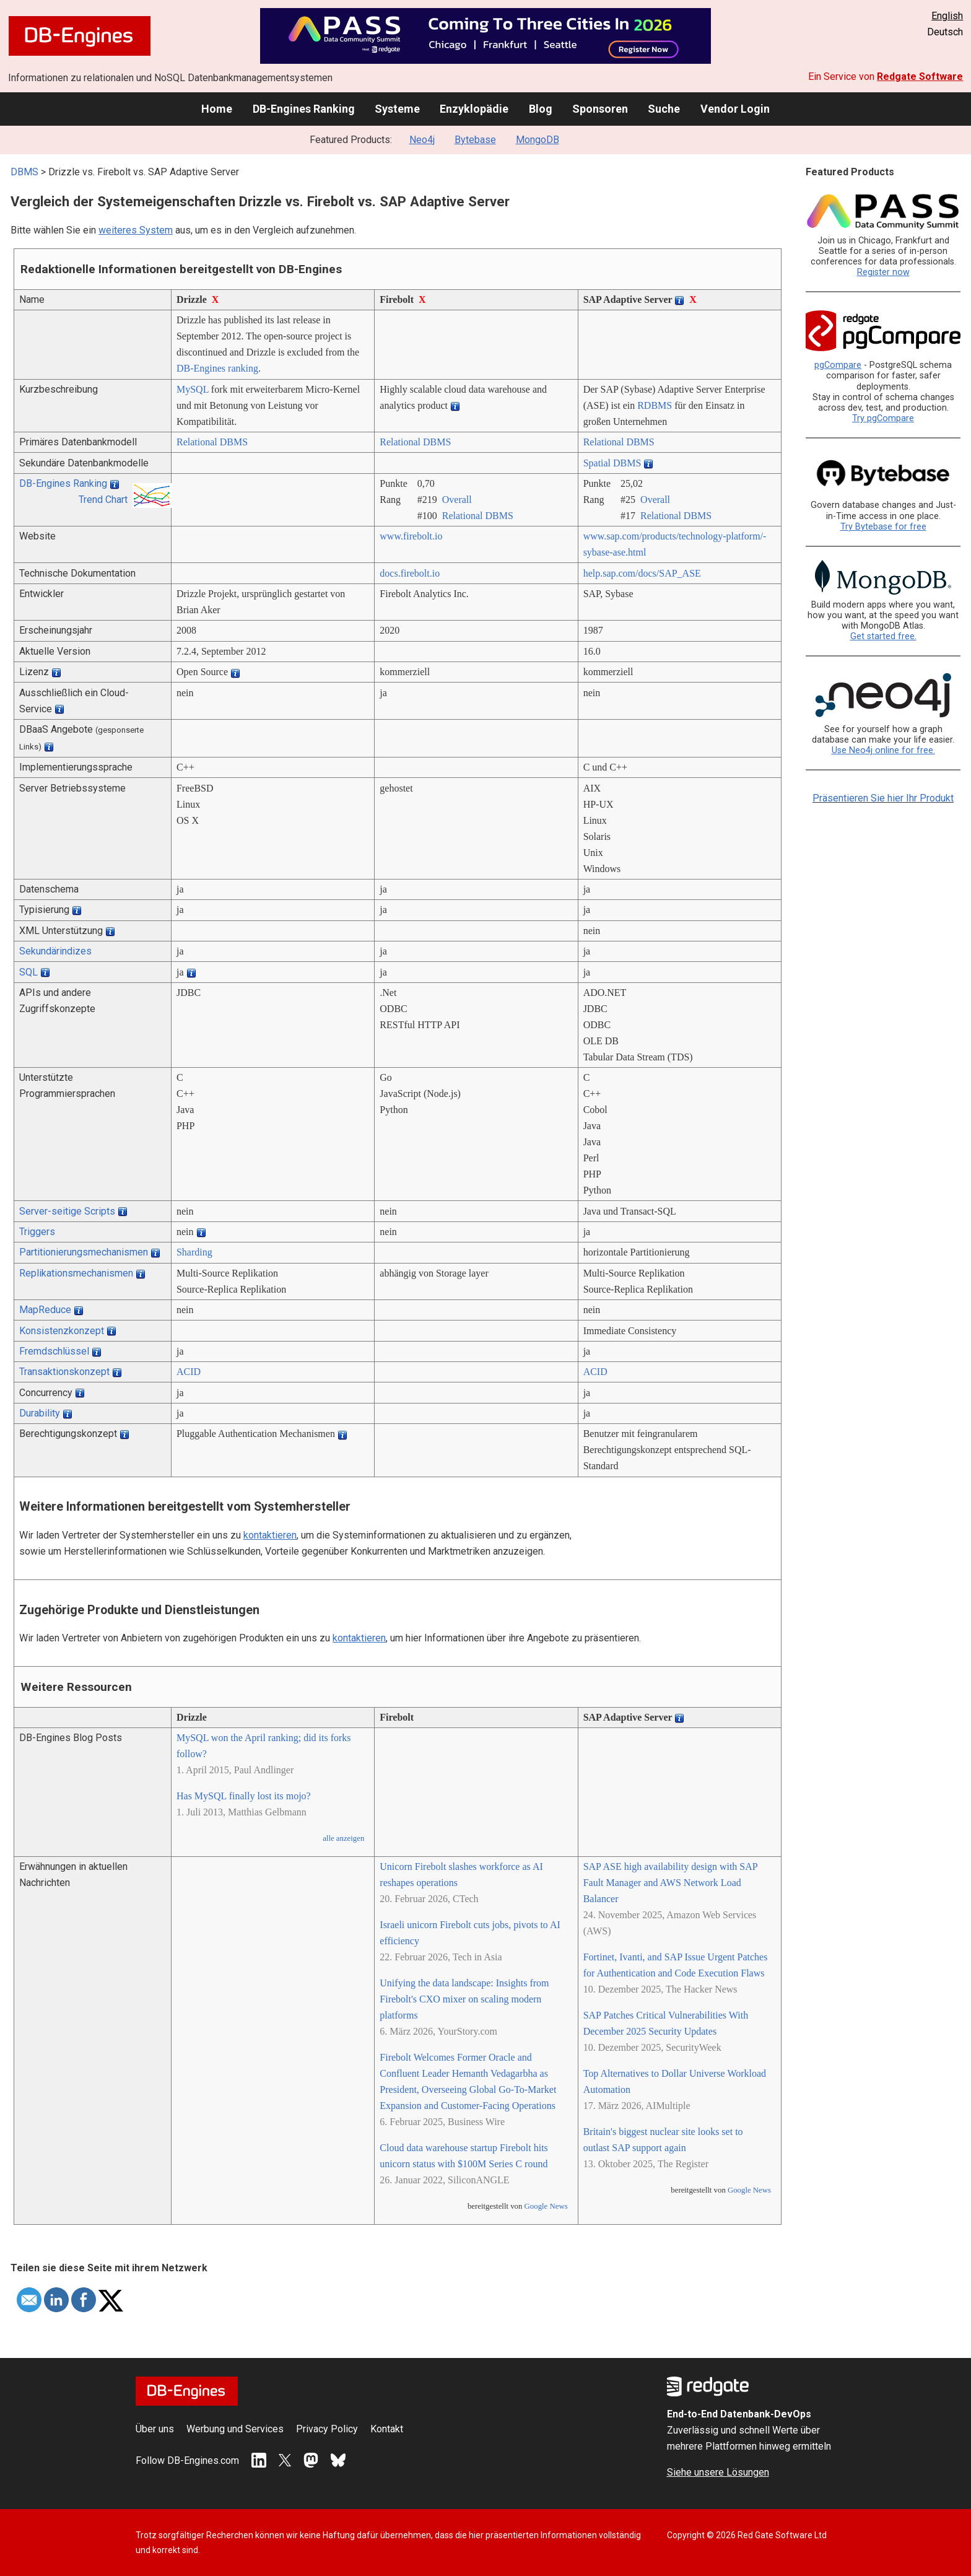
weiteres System (135, 230)
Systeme (397, 108)
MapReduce (45, 1310)
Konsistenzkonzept (61, 1331)
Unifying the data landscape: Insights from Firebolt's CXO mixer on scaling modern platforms (464, 1999)
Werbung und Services (235, 2429)
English (947, 16)
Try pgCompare (883, 418)
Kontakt (386, 2429)
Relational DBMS (212, 442)
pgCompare (837, 365)
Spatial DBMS (612, 463)
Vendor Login (735, 108)
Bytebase (475, 140)
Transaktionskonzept (64, 1372)
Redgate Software (920, 76)
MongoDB (537, 140)
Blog (540, 108)
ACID (188, 1371)
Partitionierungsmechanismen (83, 1252)
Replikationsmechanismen (76, 1273)
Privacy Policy (327, 2429)
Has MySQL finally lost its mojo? (243, 1796)
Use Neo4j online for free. (883, 750)
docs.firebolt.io (410, 573)
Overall (457, 499)
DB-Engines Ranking (304, 108)
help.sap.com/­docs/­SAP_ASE (642, 573)
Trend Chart (103, 499)
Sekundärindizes (55, 951)
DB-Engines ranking (217, 368)
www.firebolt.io (411, 536)
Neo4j (422, 140)
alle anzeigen (343, 1838)
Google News (546, 2206)
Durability (39, 1413)
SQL (28, 972)
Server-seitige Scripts (67, 1211)
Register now (883, 272)
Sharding (194, 1252)
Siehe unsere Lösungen (718, 2472)
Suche (664, 108)
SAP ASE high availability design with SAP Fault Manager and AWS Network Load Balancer (670, 1882)
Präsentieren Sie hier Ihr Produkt (883, 798)
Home (216, 108)
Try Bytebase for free (883, 527)
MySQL (192, 389)
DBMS (24, 172)
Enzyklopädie (474, 108)
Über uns (155, 2429)
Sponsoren (600, 108)
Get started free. (883, 636)
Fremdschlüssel (54, 1351)
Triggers (37, 1232)
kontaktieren (270, 1535)
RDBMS (654, 405)
